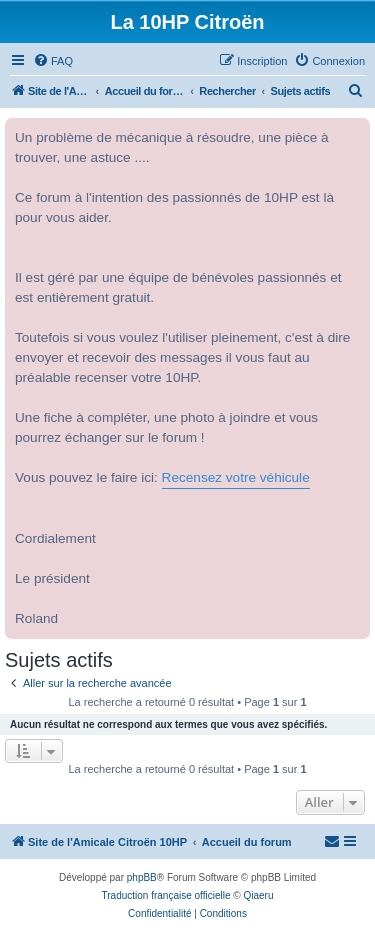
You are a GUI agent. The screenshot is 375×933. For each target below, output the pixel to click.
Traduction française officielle (166, 895)
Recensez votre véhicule (236, 477)
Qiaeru (258, 895)
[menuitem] (53, 61)
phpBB (142, 877)
